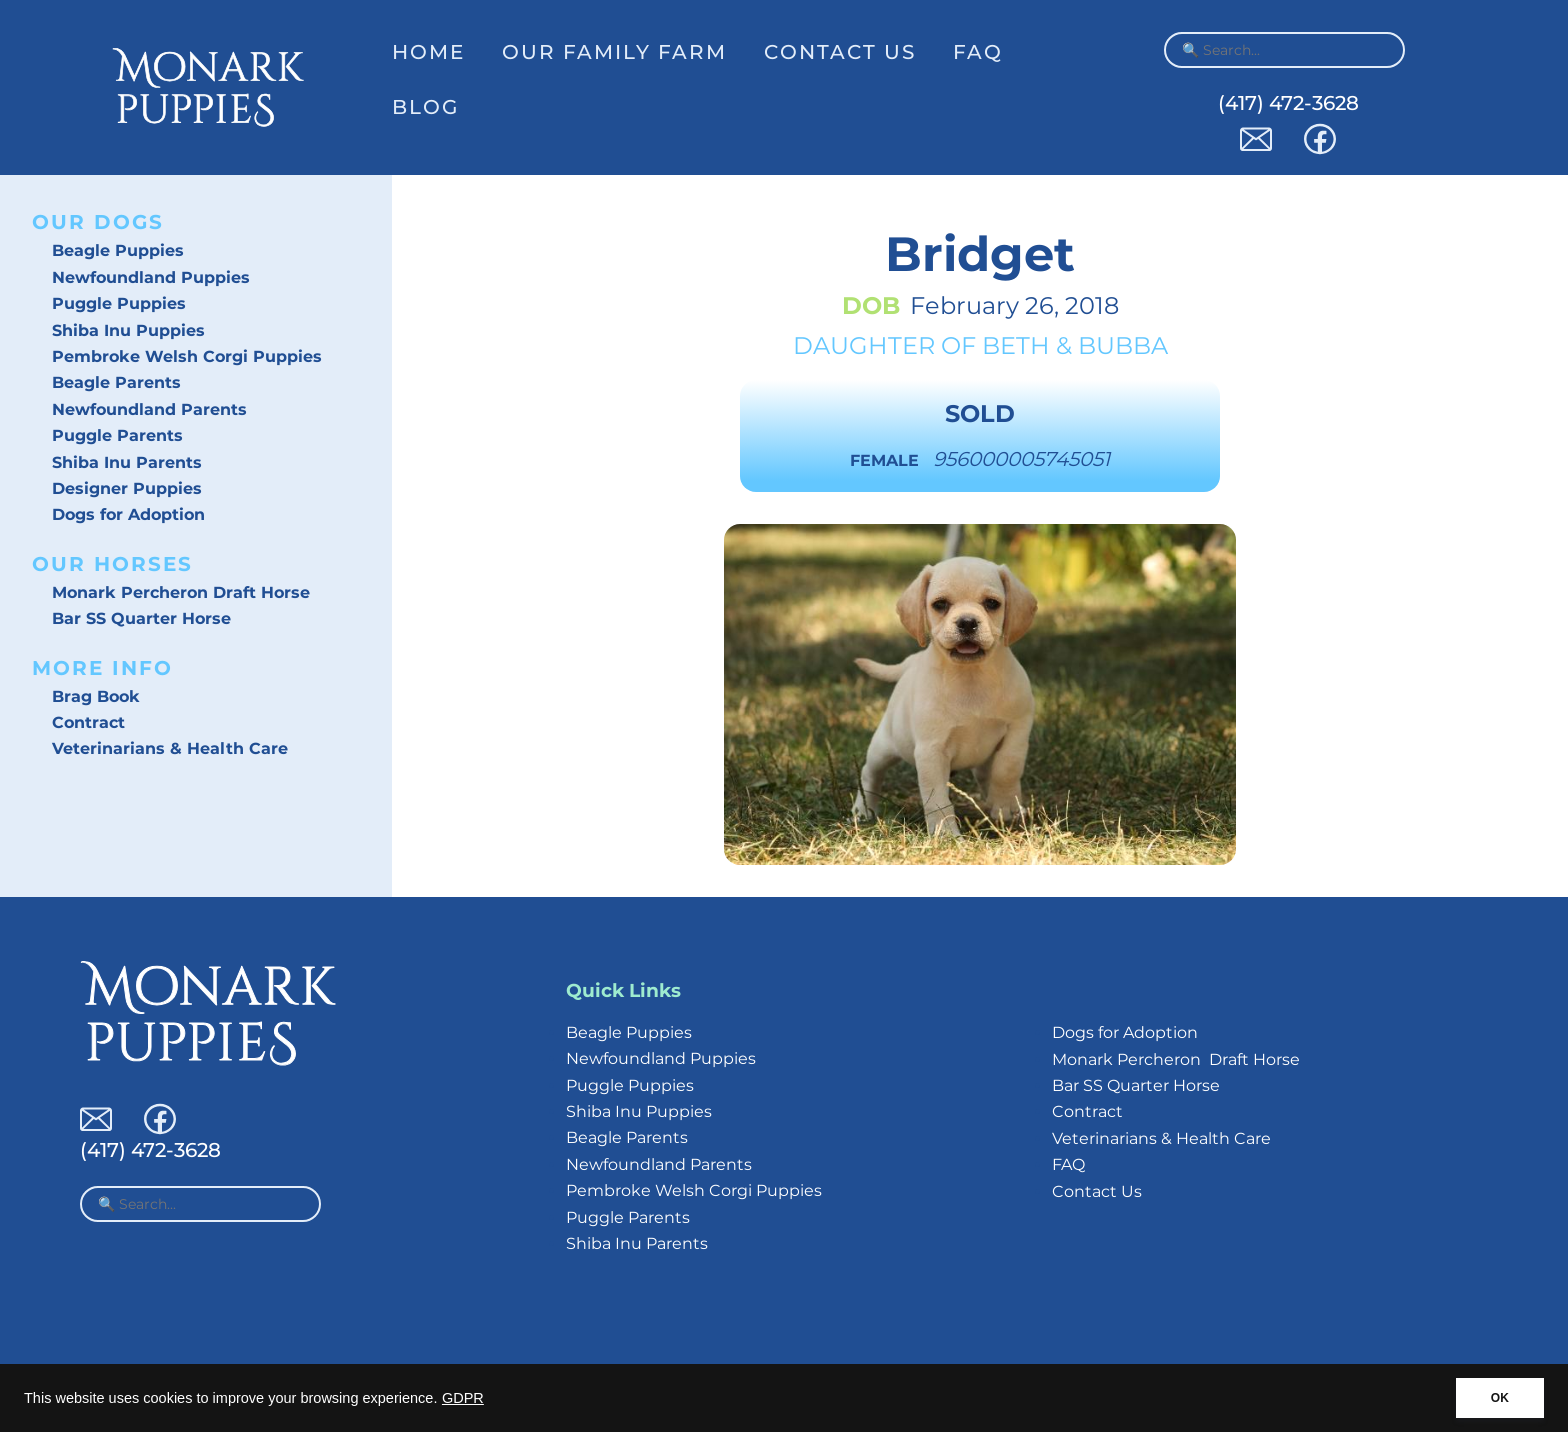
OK (1500, 1398)
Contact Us (840, 52)
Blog (425, 107)
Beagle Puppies (118, 250)
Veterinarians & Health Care (170, 748)
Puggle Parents (117, 435)
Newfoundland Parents (149, 409)
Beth (1016, 345)
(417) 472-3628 (1288, 103)
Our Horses (112, 564)
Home (428, 52)
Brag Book (96, 696)
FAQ (978, 52)
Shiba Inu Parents (127, 462)
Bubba (1123, 345)
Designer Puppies (127, 488)
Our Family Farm (614, 52)
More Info (102, 668)
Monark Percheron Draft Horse (181, 592)
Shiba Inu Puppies (128, 330)
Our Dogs (98, 222)
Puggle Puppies (119, 303)
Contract (88, 722)
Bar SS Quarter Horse (141, 618)
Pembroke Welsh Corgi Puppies (187, 356)
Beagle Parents (116, 382)
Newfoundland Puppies (151, 277)
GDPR (463, 1398)
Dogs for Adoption (128, 514)
